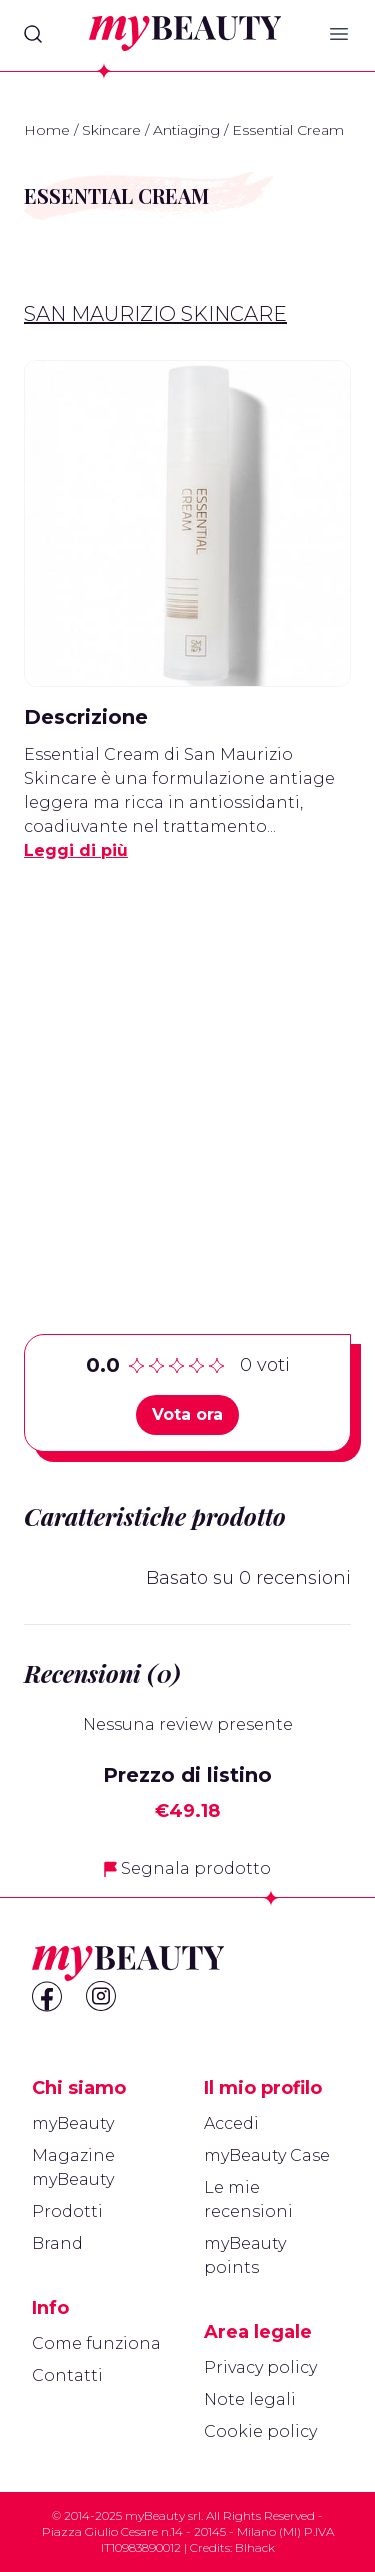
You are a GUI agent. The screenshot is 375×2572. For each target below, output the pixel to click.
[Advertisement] (187, 1066)
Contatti (67, 2375)
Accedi (231, 2123)
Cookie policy (260, 2431)
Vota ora (187, 1414)
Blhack (255, 2547)
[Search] (33, 34)
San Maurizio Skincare (155, 314)
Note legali (250, 2399)
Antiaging (186, 130)
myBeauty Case (267, 2155)
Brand (57, 2243)
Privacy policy (260, 2367)
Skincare (111, 130)
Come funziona (96, 2343)
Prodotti (67, 2211)
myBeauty (73, 2123)
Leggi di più (76, 850)
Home (47, 130)
